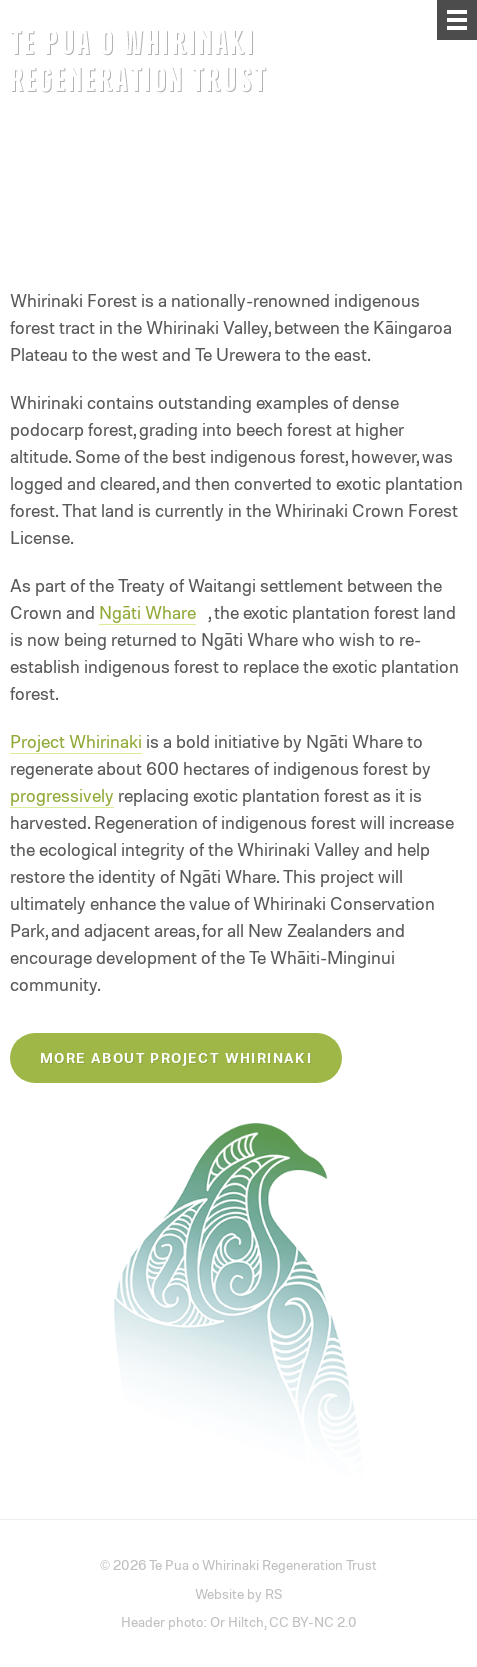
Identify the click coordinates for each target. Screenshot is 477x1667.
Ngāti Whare (147, 612)
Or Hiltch (237, 1621)
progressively (62, 795)
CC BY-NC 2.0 (313, 1621)
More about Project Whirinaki (176, 1057)
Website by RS (239, 1593)
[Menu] (457, 20)
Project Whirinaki (76, 741)
